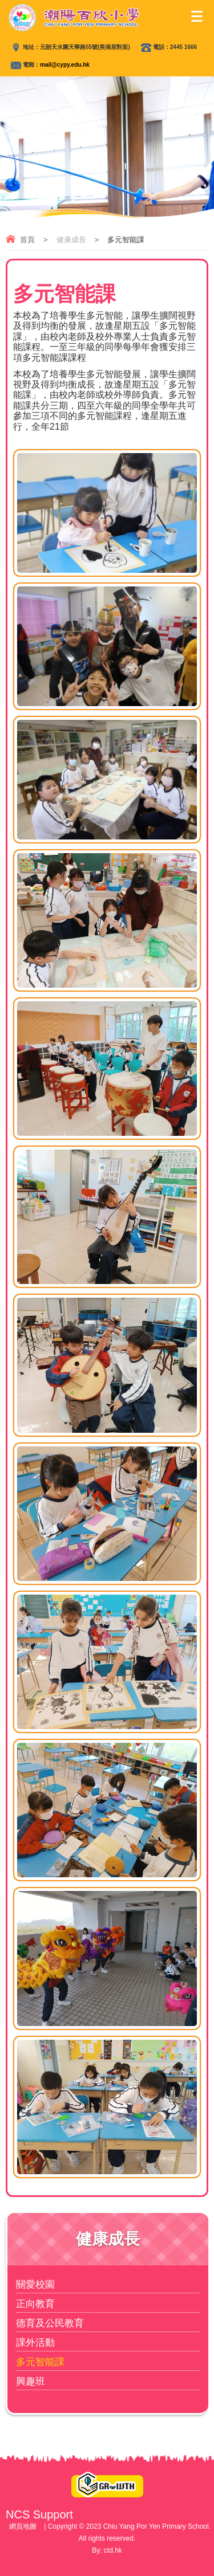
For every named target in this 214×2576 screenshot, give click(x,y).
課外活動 (35, 2342)
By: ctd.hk (107, 2550)
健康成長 (71, 239)
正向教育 (35, 2303)
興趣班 (30, 2381)
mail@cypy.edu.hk (65, 65)
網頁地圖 (22, 2526)
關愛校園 (35, 2284)
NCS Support (39, 2514)
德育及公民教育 (50, 2323)
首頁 (27, 239)
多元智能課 (40, 2362)
